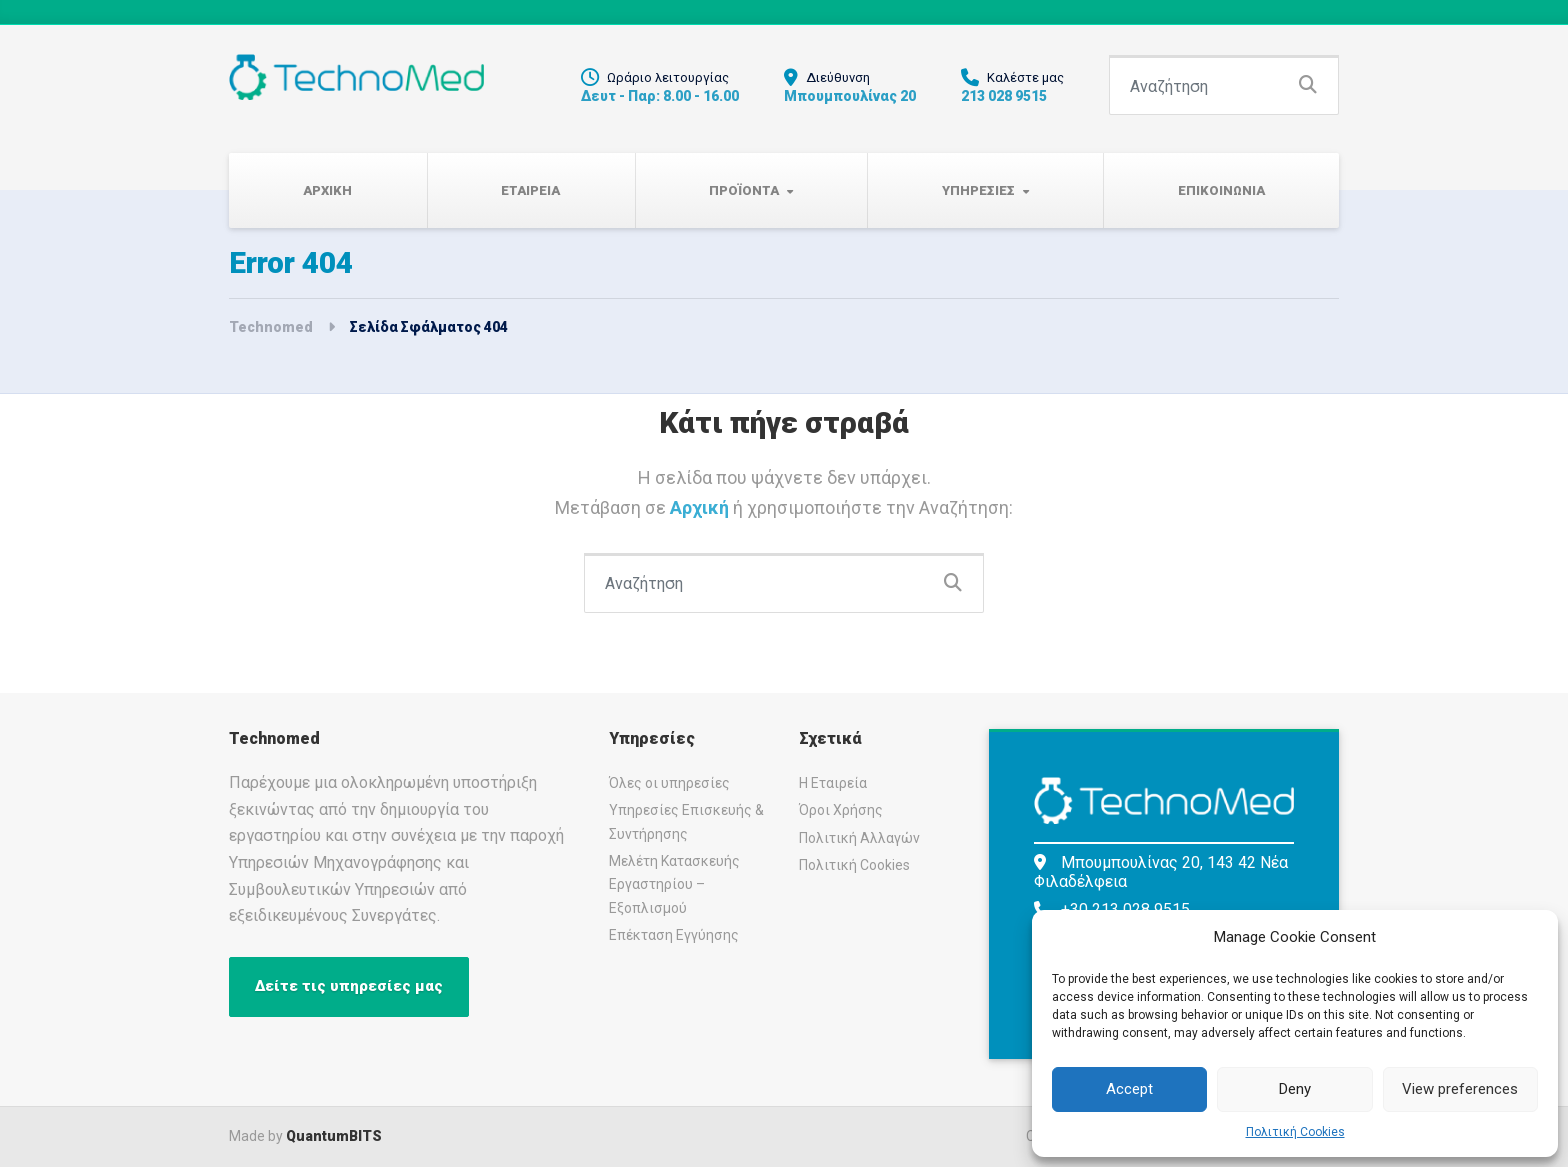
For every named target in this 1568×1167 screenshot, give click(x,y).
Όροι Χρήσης (841, 810)
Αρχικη (327, 190)
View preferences (1460, 1089)
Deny (1295, 1089)
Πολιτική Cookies (1295, 1132)
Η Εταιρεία (833, 783)
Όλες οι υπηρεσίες (669, 783)
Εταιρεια (530, 190)
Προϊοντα (744, 190)
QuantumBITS (334, 1136)
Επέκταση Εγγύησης (674, 935)
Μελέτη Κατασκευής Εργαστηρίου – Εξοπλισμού (674, 884)
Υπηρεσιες (978, 190)
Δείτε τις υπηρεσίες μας (349, 986)
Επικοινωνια (1221, 190)
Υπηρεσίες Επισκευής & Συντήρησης (686, 821)
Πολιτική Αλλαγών (859, 838)
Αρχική (701, 507)
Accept (1129, 1089)
